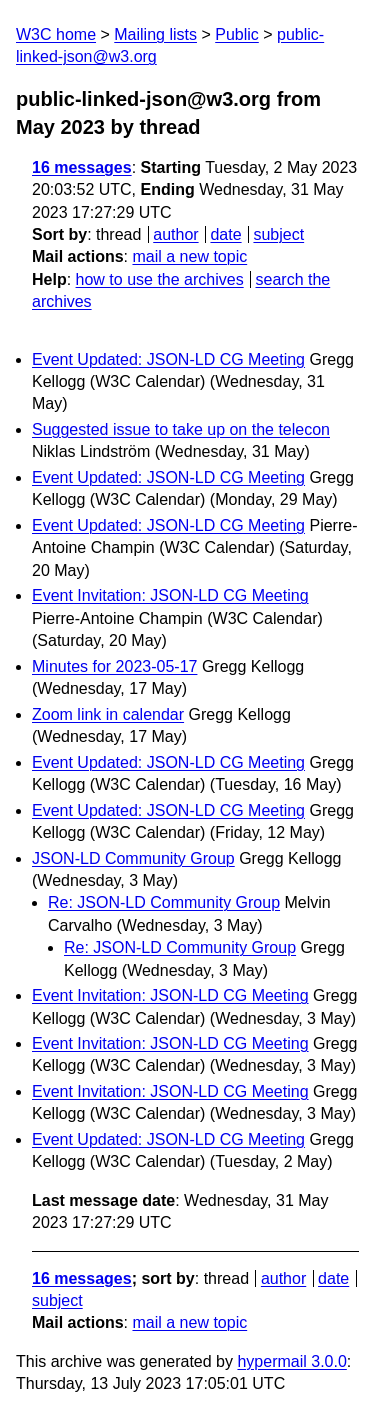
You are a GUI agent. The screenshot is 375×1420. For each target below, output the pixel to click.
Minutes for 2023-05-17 (114, 666)
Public (237, 34)
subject (278, 234)
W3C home (56, 34)
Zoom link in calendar (108, 714)
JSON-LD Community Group (133, 858)
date (225, 234)
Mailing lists (155, 34)
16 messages (82, 167)
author (175, 234)
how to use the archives (160, 279)
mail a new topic (189, 256)
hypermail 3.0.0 (291, 1361)
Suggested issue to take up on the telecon (181, 429)
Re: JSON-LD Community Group (164, 902)
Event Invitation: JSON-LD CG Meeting (170, 595)
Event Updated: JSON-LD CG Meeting (168, 359)
